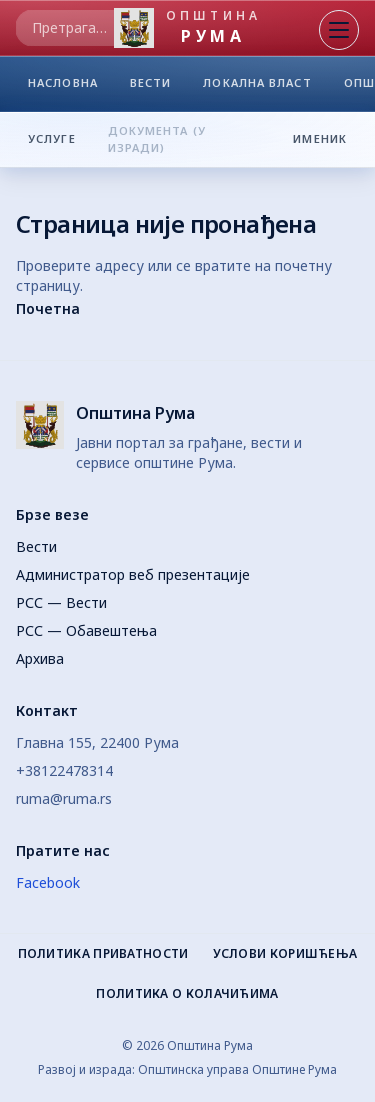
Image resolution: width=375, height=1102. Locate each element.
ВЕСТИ (151, 87)
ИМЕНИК (326, 138)
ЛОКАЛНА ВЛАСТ (257, 87)
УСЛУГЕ (52, 138)
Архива (40, 658)
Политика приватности (103, 954)
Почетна (48, 308)
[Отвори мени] (339, 30)
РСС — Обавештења (86, 630)
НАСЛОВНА (63, 87)
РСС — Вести (61, 602)
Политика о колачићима (187, 994)
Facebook (48, 882)
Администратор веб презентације (133, 574)
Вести (36, 546)
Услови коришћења (285, 954)
